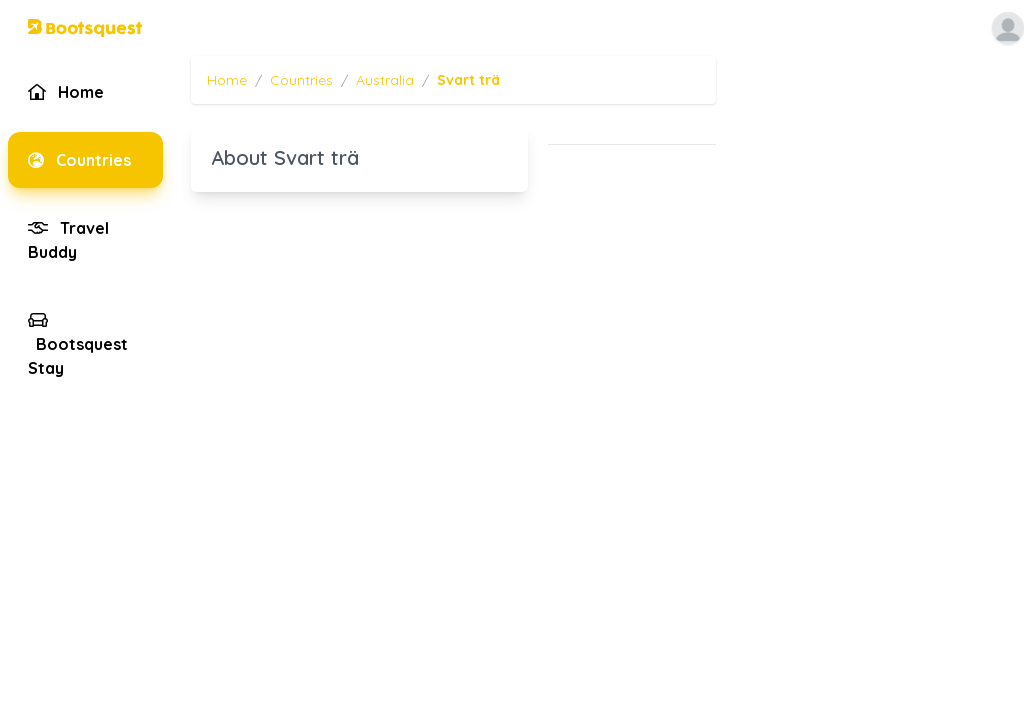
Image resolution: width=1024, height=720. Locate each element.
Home (227, 80)
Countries (301, 80)
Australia (385, 80)
